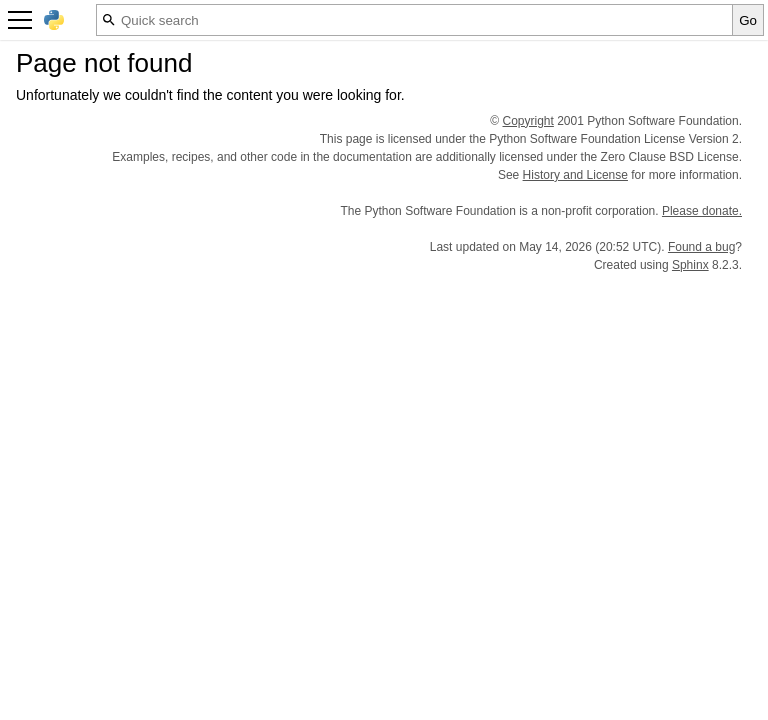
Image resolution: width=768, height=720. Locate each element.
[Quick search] (414, 20)
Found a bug (701, 247)
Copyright (528, 121)
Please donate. (702, 211)
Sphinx (690, 265)
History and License (575, 175)
